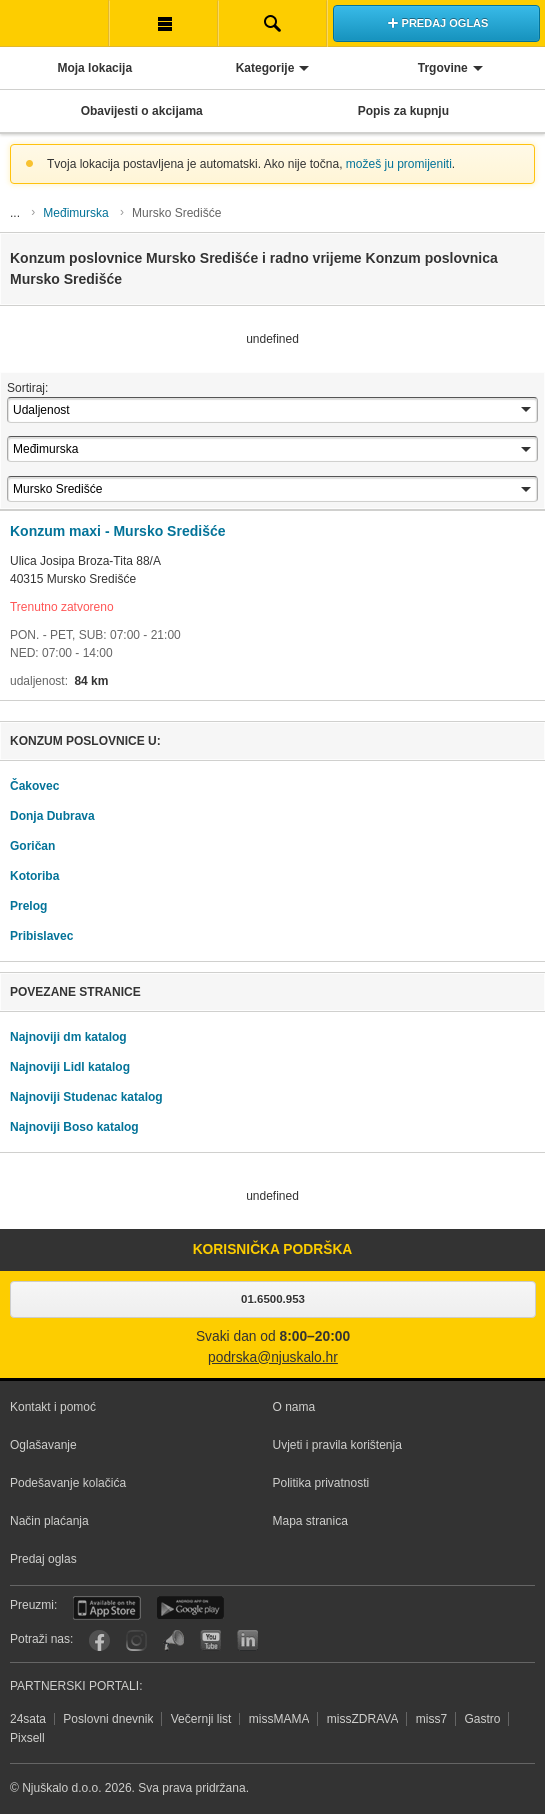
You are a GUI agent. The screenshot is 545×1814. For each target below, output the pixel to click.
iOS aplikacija (107, 1608)
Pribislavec (41, 936)
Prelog (28, 906)
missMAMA (279, 1719)
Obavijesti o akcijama (142, 111)
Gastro (482, 1719)
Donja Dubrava (52, 816)
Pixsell (27, 1738)
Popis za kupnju (403, 111)
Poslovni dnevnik (108, 1719)
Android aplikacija (190, 1608)
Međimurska (75, 213)
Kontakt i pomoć (53, 1407)
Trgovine (443, 68)
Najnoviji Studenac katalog (86, 1097)
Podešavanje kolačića (68, 1483)
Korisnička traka (163, 23)
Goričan (32, 846)
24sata (28, 1719)
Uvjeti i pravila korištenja (337, 1445)
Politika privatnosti (321, 1483)
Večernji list (201, 1719)
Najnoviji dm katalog (68, 1037)
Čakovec (34, 786)
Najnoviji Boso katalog (74, 1127)
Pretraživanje (272, 23)
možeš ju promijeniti (399, 164)
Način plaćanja (49, 1521)
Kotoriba (34, 876)
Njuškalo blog (173, 1640)
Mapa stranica (310, 1521)
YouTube (210, 1640)
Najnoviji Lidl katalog (70, 1067)
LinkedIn (247, 1640)
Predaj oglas (43, 1559)
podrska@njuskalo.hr (273, 1357)
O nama (294, 1407)
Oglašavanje (43, 1445)
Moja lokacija (94, 68)
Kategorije (265, 68)
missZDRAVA (363, 1719)
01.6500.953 (273, 1299)
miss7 (431, 1719)
